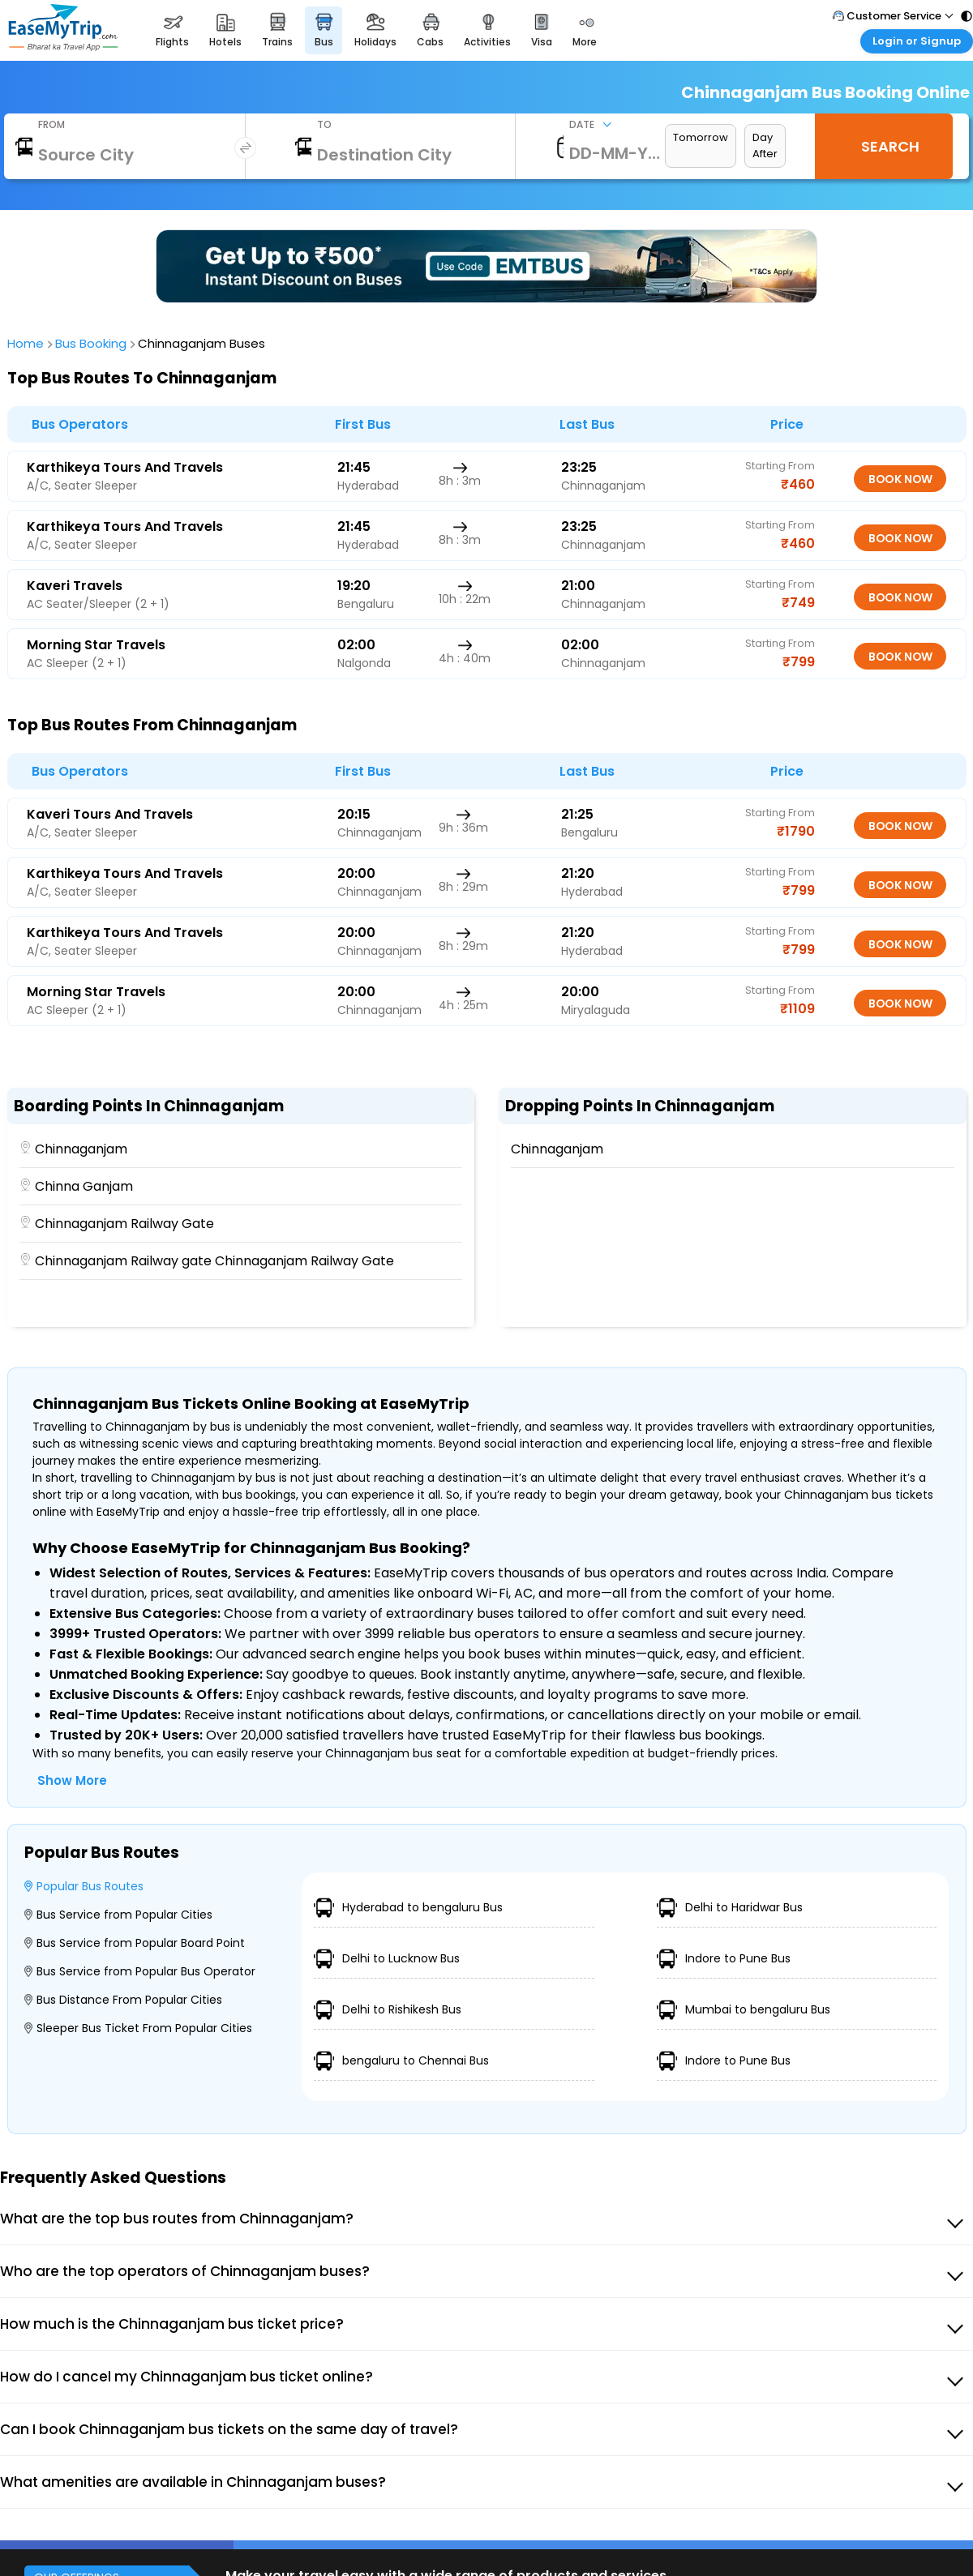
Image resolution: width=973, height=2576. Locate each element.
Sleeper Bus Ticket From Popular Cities (138, 2028)
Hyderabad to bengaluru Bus (408, 1908)
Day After (765, 145)
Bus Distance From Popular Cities (123, 2000)
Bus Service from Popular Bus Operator (139, 1971)
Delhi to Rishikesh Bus (387, 2010)
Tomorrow (700, 137)
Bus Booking (93, 343)
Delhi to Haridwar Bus (730, 1908)
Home (27, 343)
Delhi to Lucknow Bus (387, 1959)
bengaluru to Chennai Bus (401, 2061)
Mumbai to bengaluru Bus (743, 2010)
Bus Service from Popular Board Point (134, 1943)
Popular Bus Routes (84, 1886)
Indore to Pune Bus (724, 1959)
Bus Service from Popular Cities (118, 1914)
